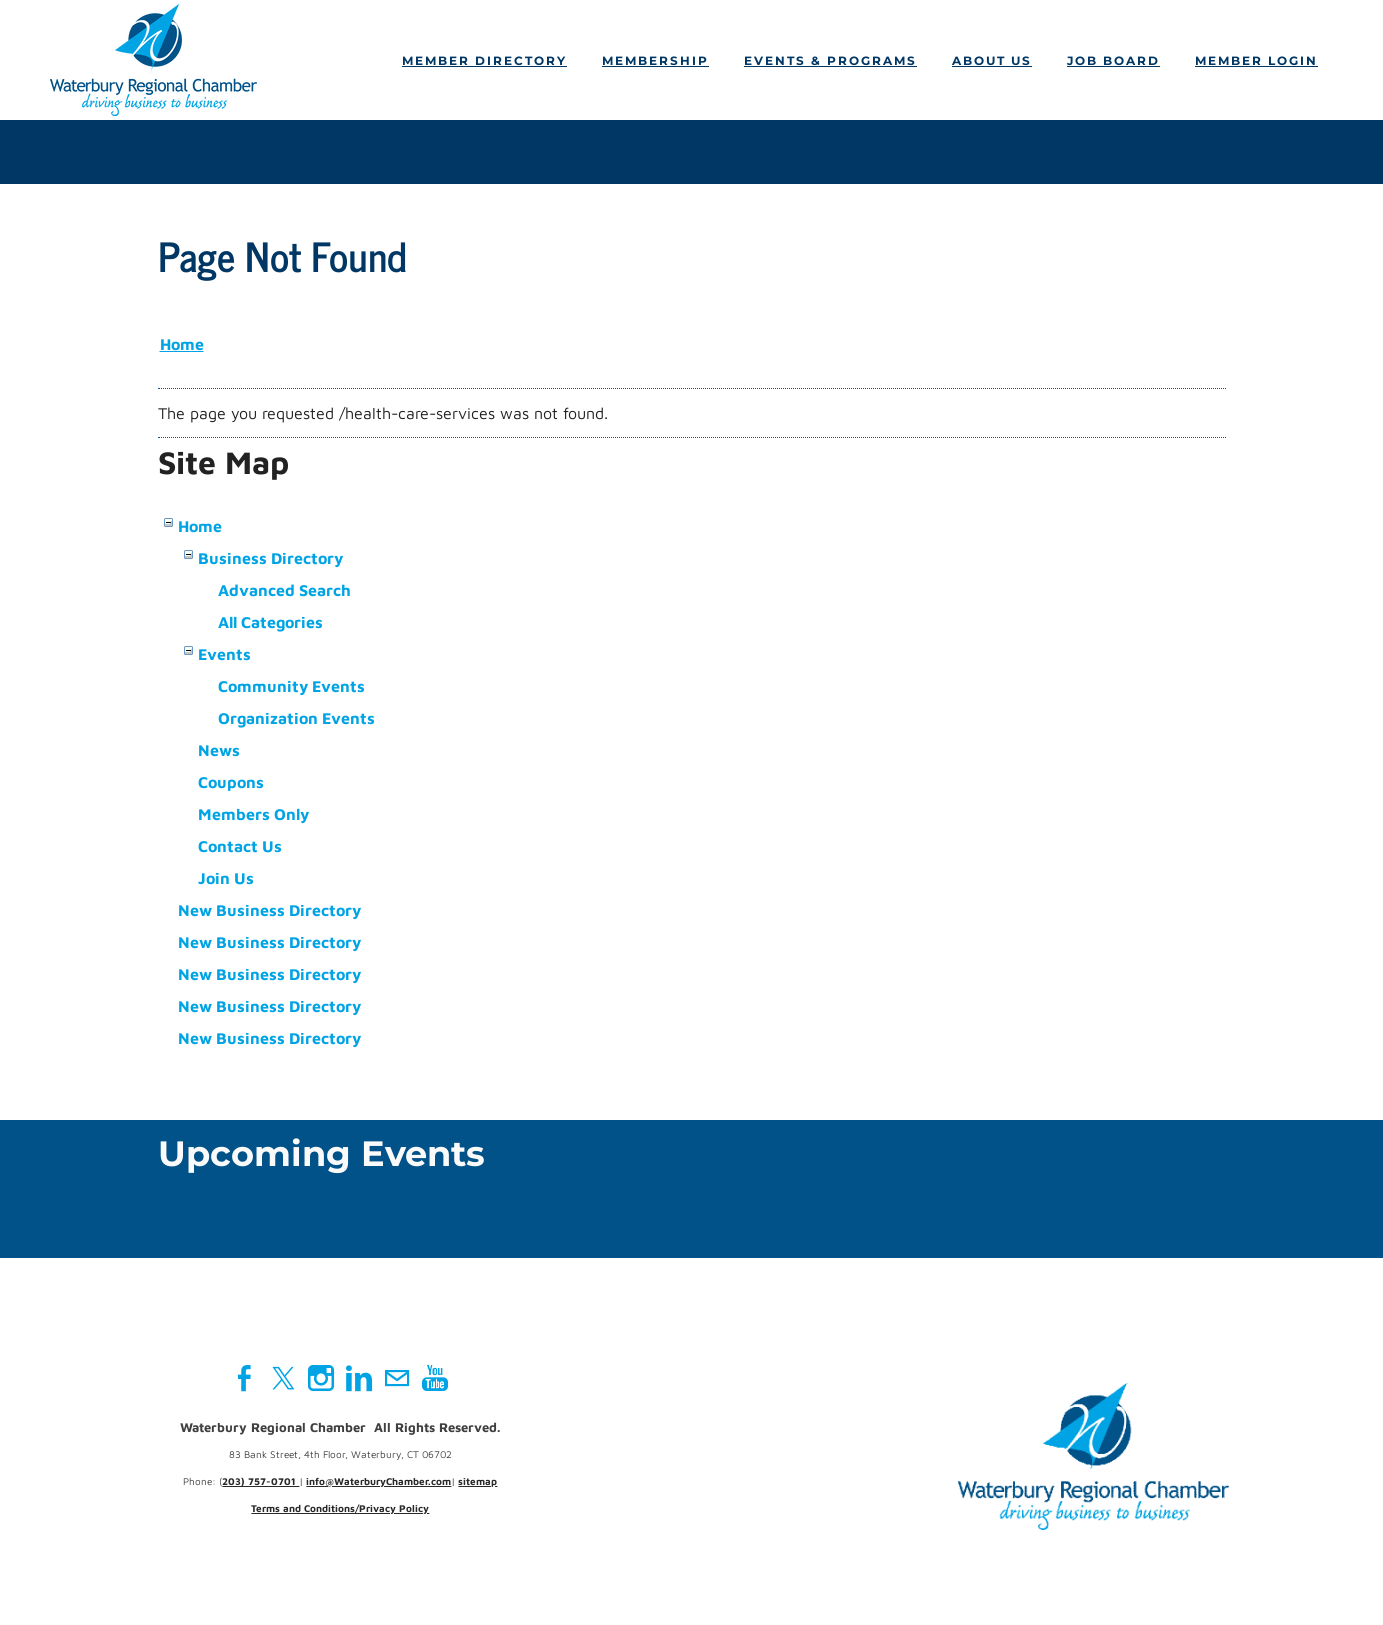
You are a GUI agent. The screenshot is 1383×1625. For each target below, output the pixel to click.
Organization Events (296, 718)
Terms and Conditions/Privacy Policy (340, 1508)
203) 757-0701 (260, 1481)
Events (224, 654)
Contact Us (240, 846)
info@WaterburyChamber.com (378, 1481)
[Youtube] (435, 1378)
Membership (655, 60)
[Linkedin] (359, 1378)
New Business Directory (269, 910)
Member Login (1256, 60)
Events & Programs (830, 60)
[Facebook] (245, 1378)
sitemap (477, 1481)
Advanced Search (284, 590)
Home (182, 344)
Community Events (291, 686)
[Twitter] (283, 1378)
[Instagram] (321, 1378)
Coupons (231, 782)
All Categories (270, 622)
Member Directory (484, 60)
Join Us (226, 878)
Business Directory (270, 558)
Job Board (1113, 60)
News (219, 750)
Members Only (253, 814)
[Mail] (397, 1378)
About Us (992, 60)
